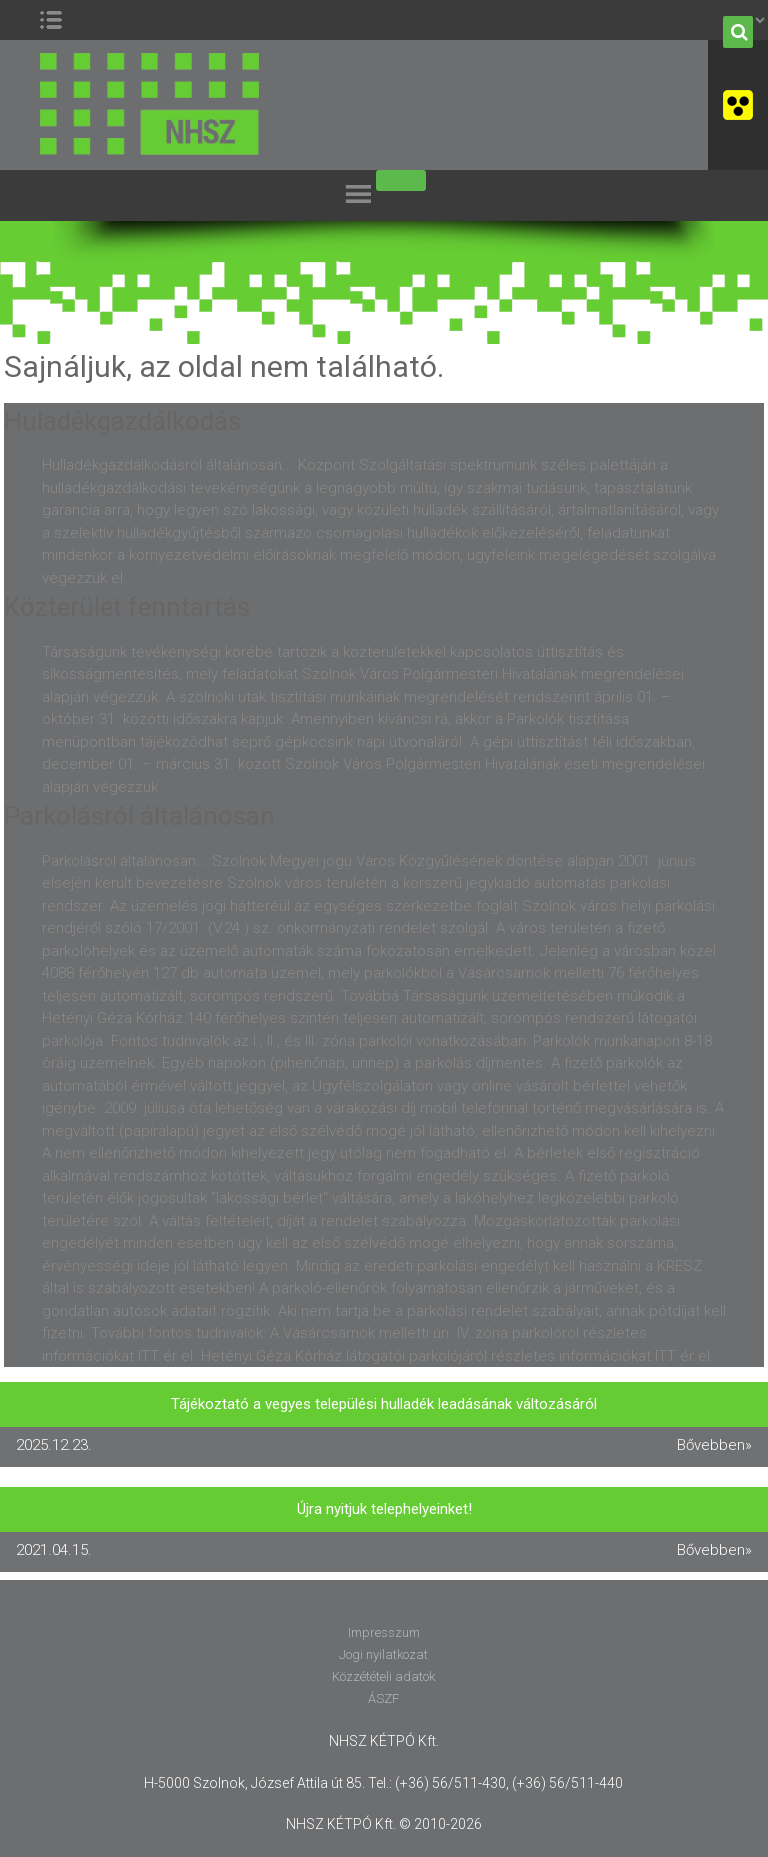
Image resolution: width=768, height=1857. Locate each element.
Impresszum (384, 1632)
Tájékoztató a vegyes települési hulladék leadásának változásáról (384, 1404)
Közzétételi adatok (383, 1676)
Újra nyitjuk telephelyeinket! (384, 1509)
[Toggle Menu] (401, 180)
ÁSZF (383, 1698)
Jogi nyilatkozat (383, 1654)
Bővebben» (714, 1445)
